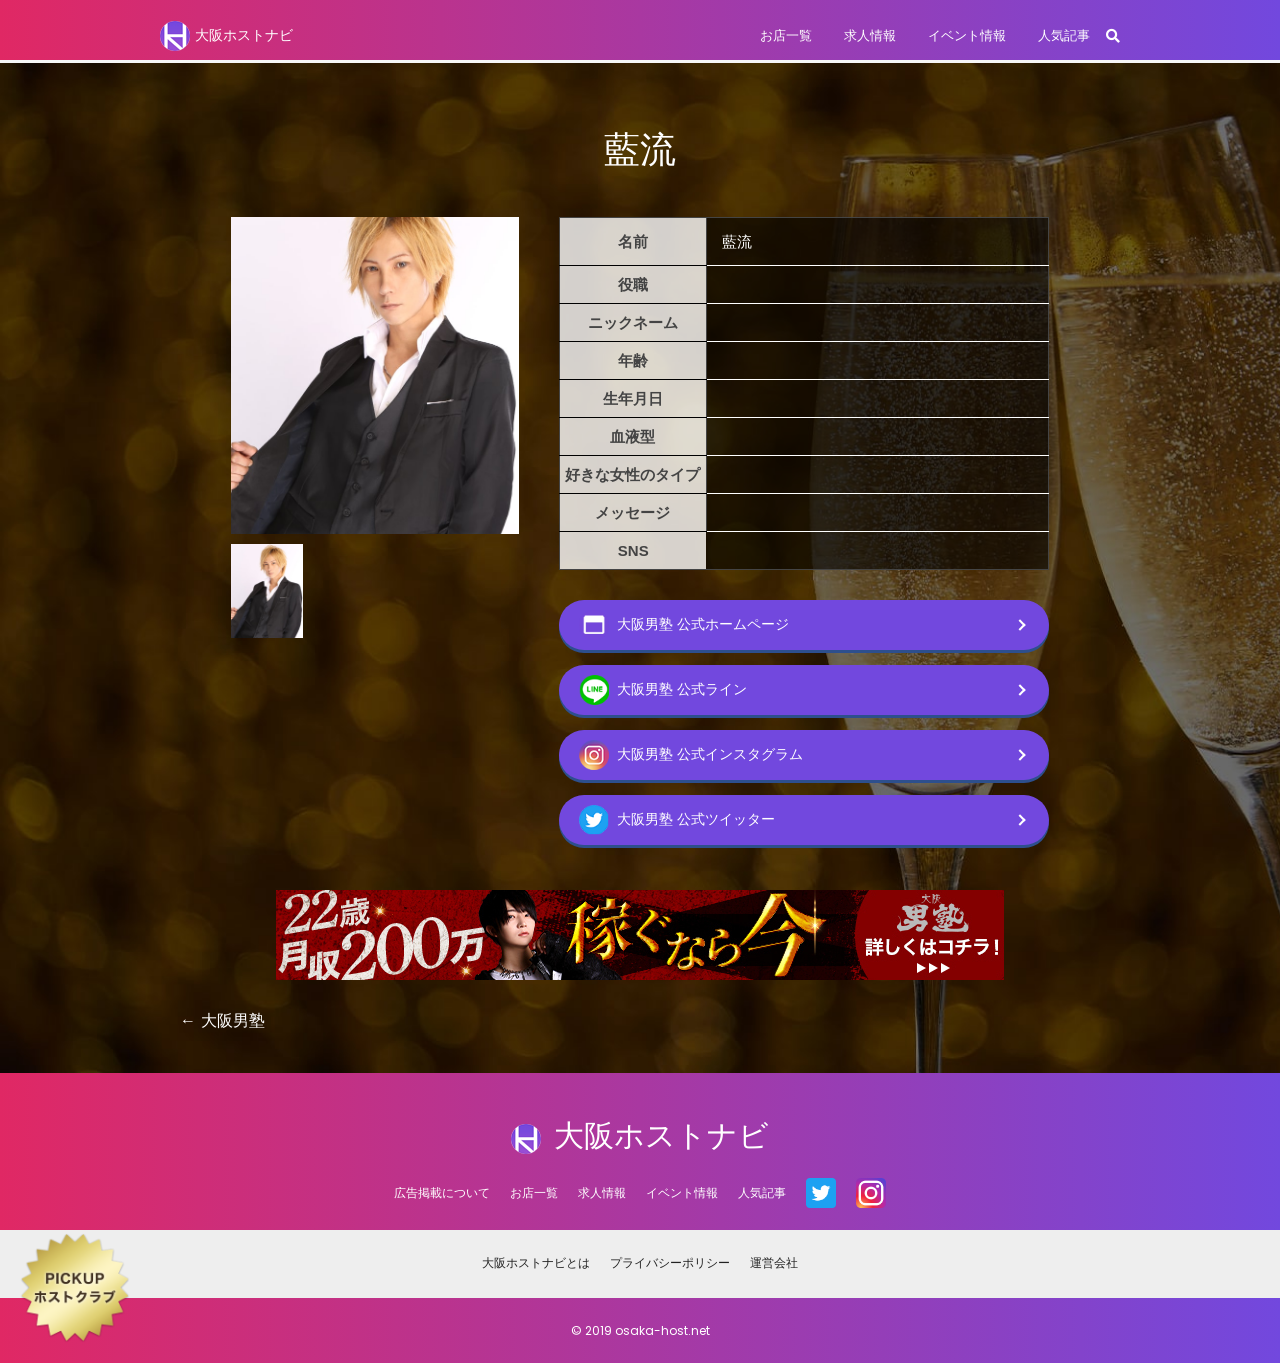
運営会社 (774, 1262)
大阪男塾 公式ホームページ (684, 625)
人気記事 (1064, 35)
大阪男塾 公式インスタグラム (691, 755)
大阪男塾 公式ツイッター (677, 820)
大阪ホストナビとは (536, 1262)
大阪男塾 (233, 1020)
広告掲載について (442, 1192)
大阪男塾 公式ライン (663, 690)
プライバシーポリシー (670, 1262)
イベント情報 (967, 35)
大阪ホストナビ (226, 36)
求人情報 (870, 35)
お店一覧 (786, 35)
